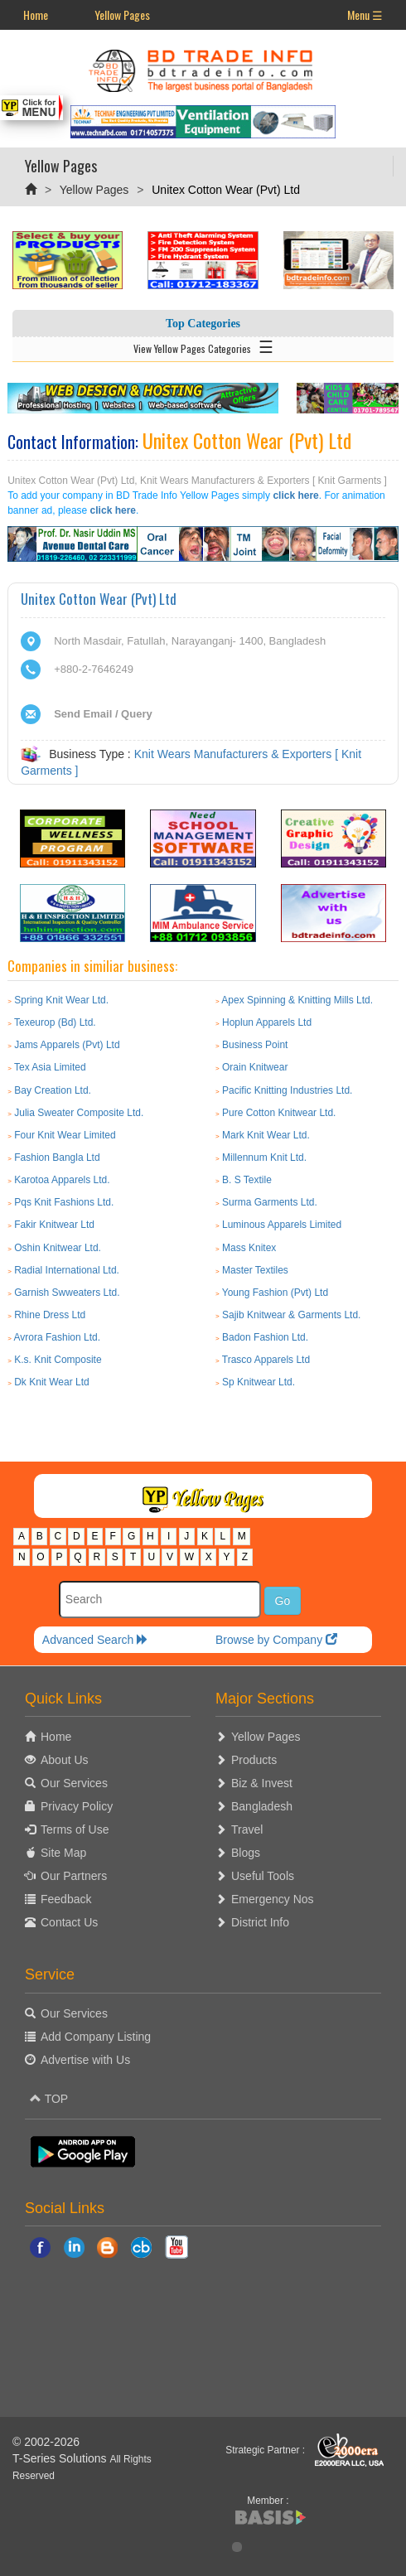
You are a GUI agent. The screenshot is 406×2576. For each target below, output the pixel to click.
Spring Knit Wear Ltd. (61, 1000)
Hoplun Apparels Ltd (267, 1022)
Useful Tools (262, 1875)
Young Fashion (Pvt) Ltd (275, 1292)
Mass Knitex (249, 1248)
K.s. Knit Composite (57, 1359)
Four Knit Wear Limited (65, 1135)
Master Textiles (255, 1270)
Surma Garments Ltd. (269, 1202)
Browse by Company (276, 1639)
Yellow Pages (122, 14)
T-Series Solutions (61, 2458)
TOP (49, 2098)
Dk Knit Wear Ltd (51, 1382)
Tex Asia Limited (50, 1067)
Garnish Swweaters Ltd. (66, 1292)
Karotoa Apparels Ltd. (61, 1180)
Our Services (74, 1783)
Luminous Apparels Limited (281, 1224)
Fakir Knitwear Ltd (54, 1224)
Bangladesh (261, 1806)
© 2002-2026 (46, 2441)
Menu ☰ (365, 14)
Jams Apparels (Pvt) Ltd (66, 1045)
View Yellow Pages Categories (203, 345)
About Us (65, 1759)
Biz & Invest (261, 1783)
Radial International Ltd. (66, 1270)
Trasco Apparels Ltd (266, 1359)
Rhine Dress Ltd (49, 1315)
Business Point (255, 1045)
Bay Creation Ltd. (52, 1090)
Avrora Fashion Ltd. (57, 1337)
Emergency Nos (272, 1899)
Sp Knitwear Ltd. (258, 1382)
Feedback (66, 1899)
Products (254, 1759)
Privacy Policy (77, 1806)
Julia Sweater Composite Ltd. (78, 1113)
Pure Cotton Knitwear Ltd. (279, 1113)
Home (35, 14)
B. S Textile (247, 1180)
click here (295, 495)
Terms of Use (75, 1829)
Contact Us (69, 1922)
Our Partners (74, 1875)
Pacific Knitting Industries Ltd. (287, 1090)
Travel (247, 1829)
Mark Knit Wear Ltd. (266, 1135)
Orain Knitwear (255, 1067)
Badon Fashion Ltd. (265, 1337)
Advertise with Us (85, 2059)
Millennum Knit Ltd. (264, 1157)
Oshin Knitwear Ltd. (57, 1248)
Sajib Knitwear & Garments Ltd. (291, 1315)
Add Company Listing (96, 2036)
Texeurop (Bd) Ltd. (55, 1022)
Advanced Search (95, 1639)
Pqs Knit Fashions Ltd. (64, 1202)
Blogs (245, 1852)
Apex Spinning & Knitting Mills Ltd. (297, 1000)
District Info (260, 1922)
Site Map (63, 1852)
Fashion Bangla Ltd (56, 1157)
